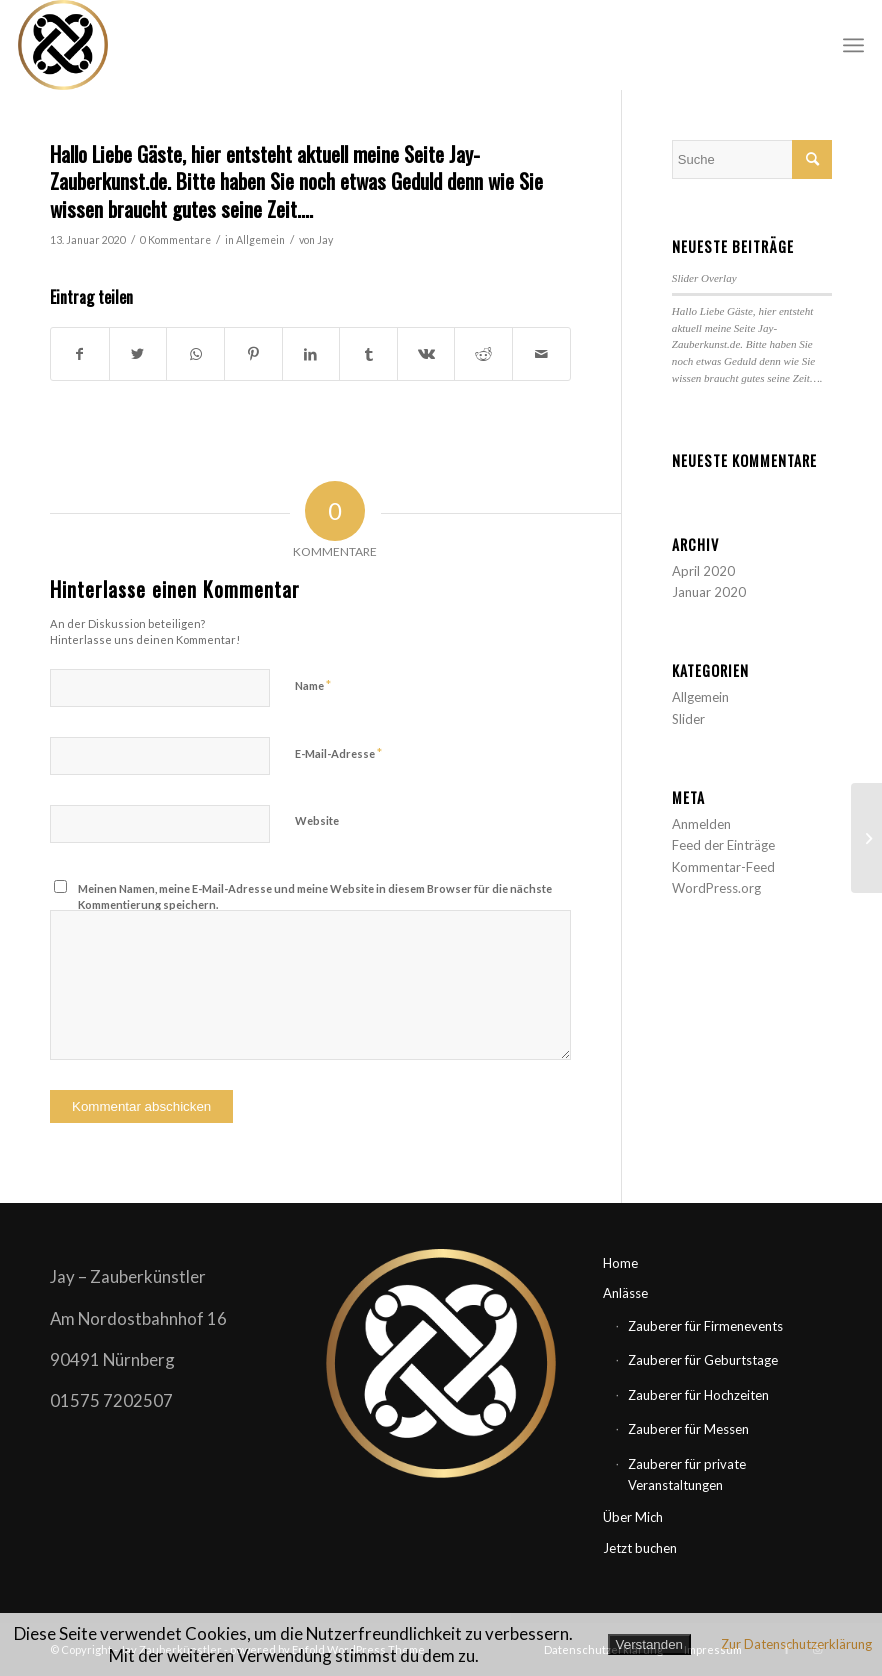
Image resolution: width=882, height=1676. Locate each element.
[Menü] (853, 45)
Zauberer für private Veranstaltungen (687, 1474)
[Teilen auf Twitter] (138, 354)
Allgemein (260, 240)
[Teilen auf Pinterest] (253, 354)
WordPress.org (716, 888)
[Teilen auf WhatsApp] (195, 354)
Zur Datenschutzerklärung (796, 1644)
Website (317, 820)
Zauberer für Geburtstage (703, 1360)
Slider (688, 719)
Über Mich (633, 1517)
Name (313, 685)
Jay (325, 240)
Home (620, 1263)
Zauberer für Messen (688, 1429)
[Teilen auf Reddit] (483, 354)
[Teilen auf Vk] (426, 354)
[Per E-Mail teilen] (541, 354)
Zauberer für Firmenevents (705, 1326)
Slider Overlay (704, 278)
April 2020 (703, 571)
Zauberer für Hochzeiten (698, 1395)
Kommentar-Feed (723, 867)
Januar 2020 (709, 592)
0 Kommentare (175, 240)
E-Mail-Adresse (338, 753)
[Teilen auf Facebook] (80, 354)
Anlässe (625, 1293)
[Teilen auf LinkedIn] (311, 354)
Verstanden (649, 1644)
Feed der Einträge (723, 845)
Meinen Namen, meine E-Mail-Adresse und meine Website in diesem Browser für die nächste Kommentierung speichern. (315, 897)
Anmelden (701, 824)
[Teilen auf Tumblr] (368, 354)
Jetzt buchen (640, 1548)
